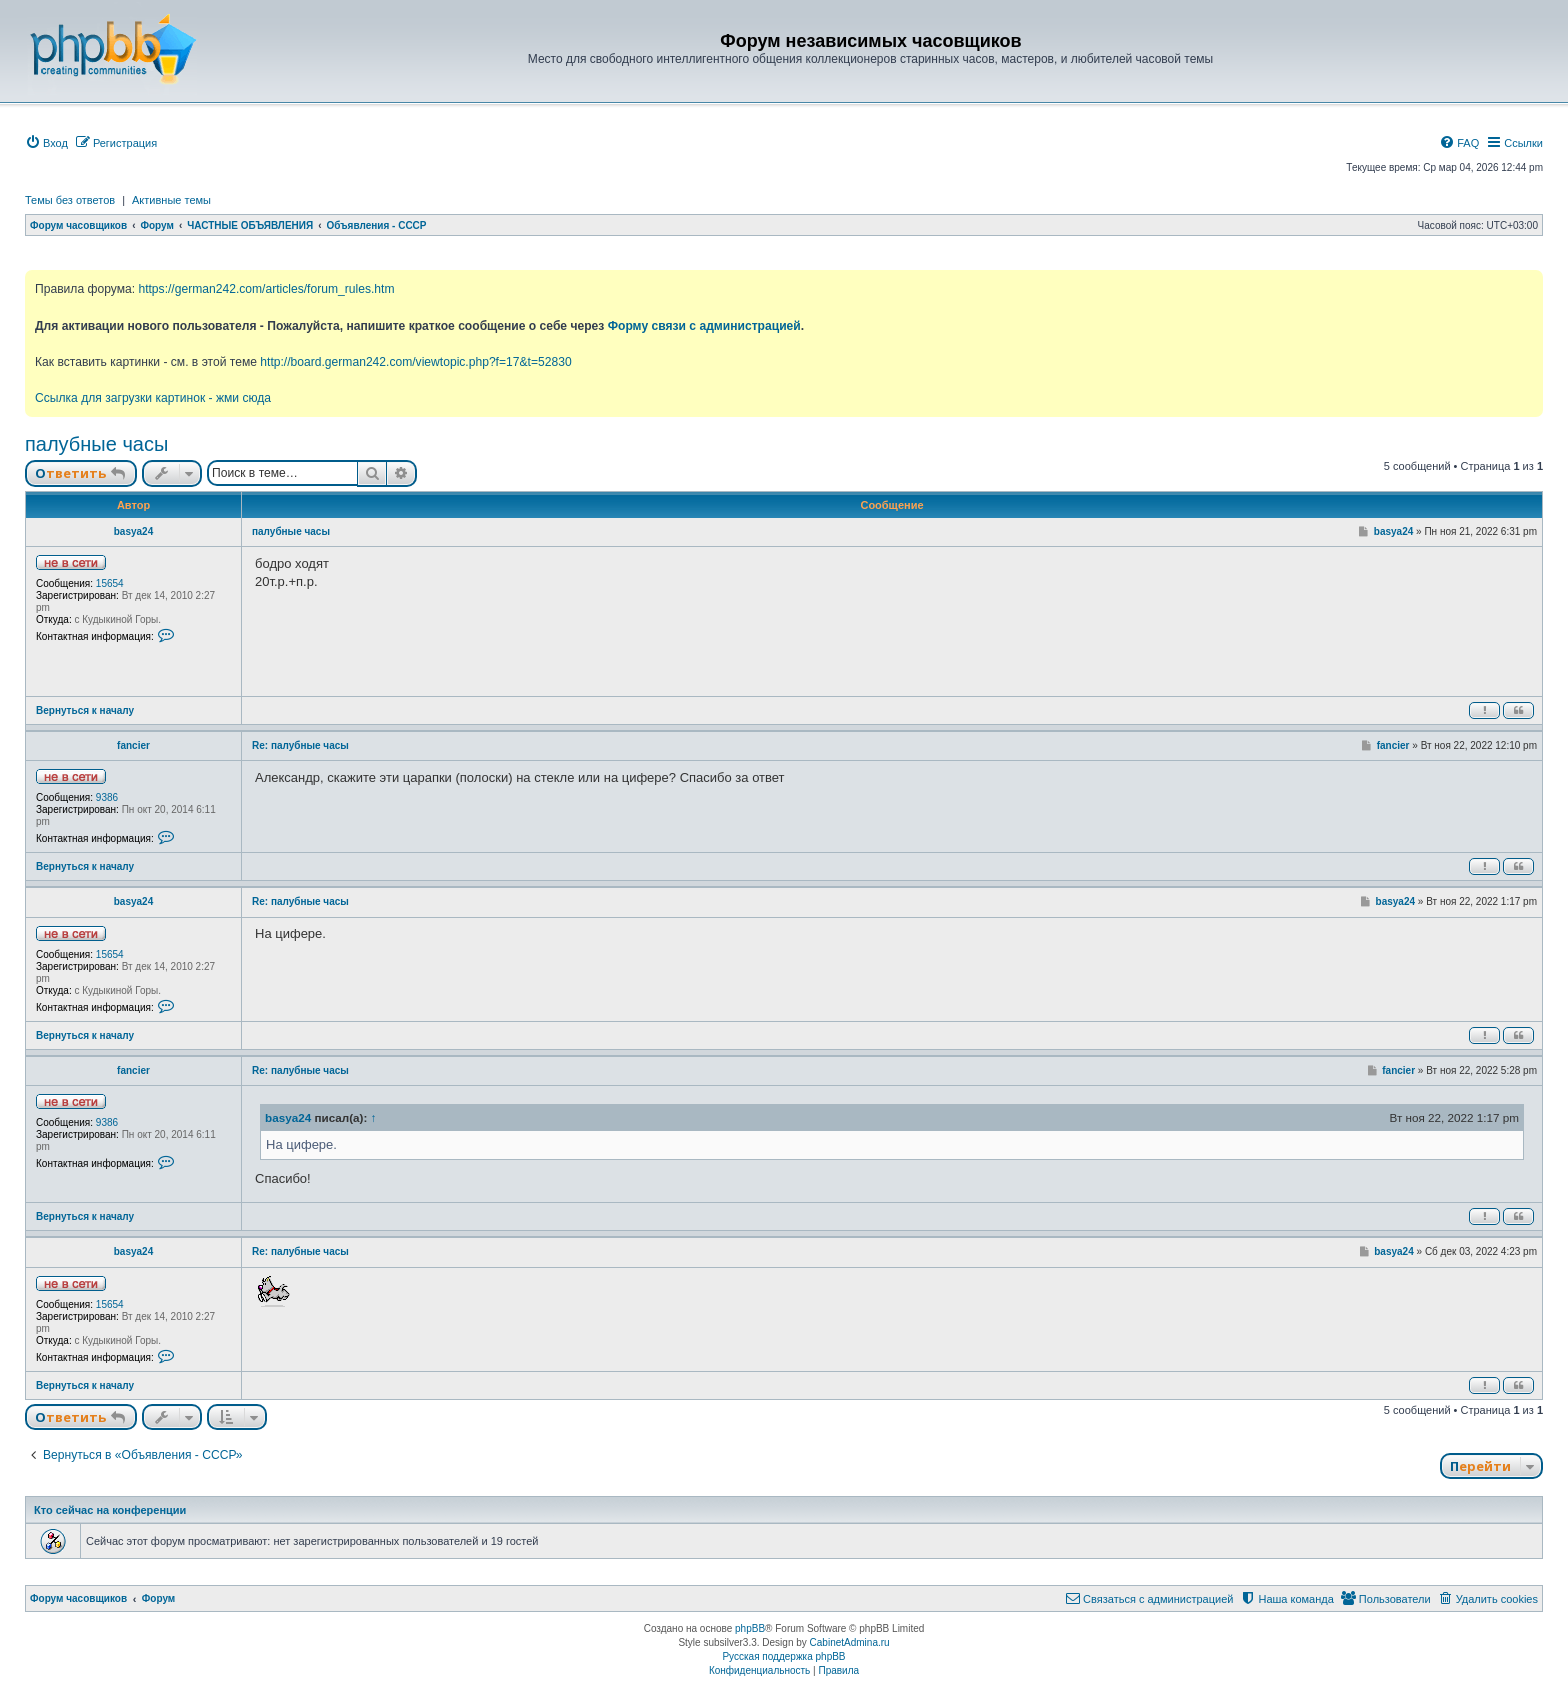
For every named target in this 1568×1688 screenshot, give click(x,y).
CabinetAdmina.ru (850, 1642)
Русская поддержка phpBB (783, 1656)
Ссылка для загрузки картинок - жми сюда (153, 398)
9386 (107, 797)
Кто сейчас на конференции (110, 1510)
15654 (110, 583)
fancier (133, 745)
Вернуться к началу (85, 710)
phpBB (750, 1628)
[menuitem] (46, 143)
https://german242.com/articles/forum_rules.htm (266, 289)
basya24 (133, 531)
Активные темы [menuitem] (171, 200)
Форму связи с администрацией (704, 326)
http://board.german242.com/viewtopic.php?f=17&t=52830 (415, 362)
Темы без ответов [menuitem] (70, 200)
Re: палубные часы (300, 745)
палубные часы (96, 444)
